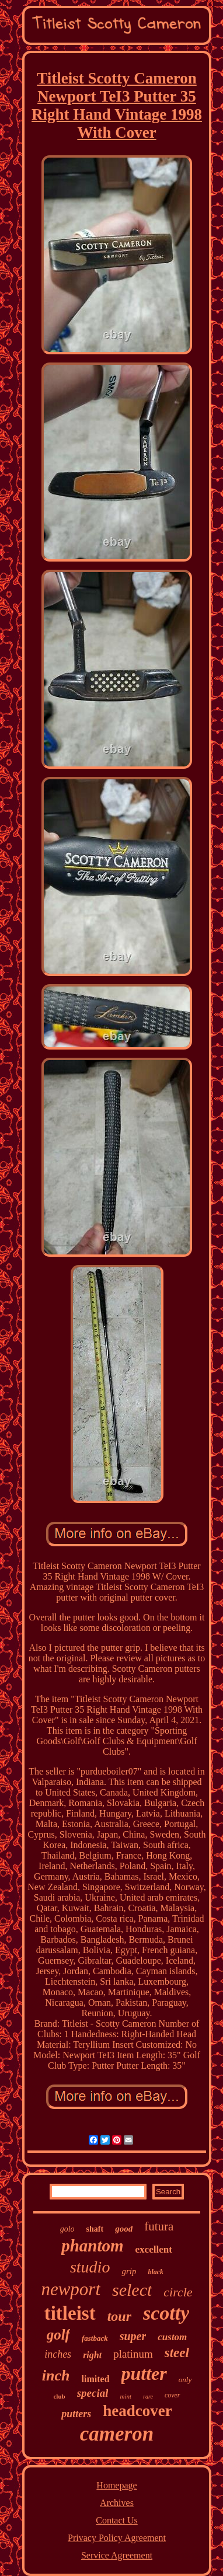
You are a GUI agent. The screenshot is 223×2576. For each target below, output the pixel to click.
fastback (95, 2338)
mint (125, 2396)
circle (177, 2292)
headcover (137, 2411)
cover (172, 2395)
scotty (166, 2313)
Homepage (116, 2485)
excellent (153, 2249)
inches (57, 2354)
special (93, 2393)
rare (148, 2396)
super (133, 2336)
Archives (117, 2503)
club (59, 2396)
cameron (117, 2433)
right (92, 2355)
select (132, 2289)
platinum (133, 2354)
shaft (95, 2229)
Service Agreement (116, 2555)
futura (158, 2226)
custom (172, 2337)
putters (76, 2414)
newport (70, 2289)
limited (96, 2379)
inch (56, 2375)
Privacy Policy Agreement (117, 2538)
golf (58, 2335)
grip (128, 2271)
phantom (92, 2245)
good (124, 2228)
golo (67, 2229)
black (155, 2272)
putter (144, 2373)
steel (177, 2352)
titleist (70, 2313)
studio (90, 2267)
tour (119, 2316)
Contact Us (117, 2520)
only (185, 2379)
